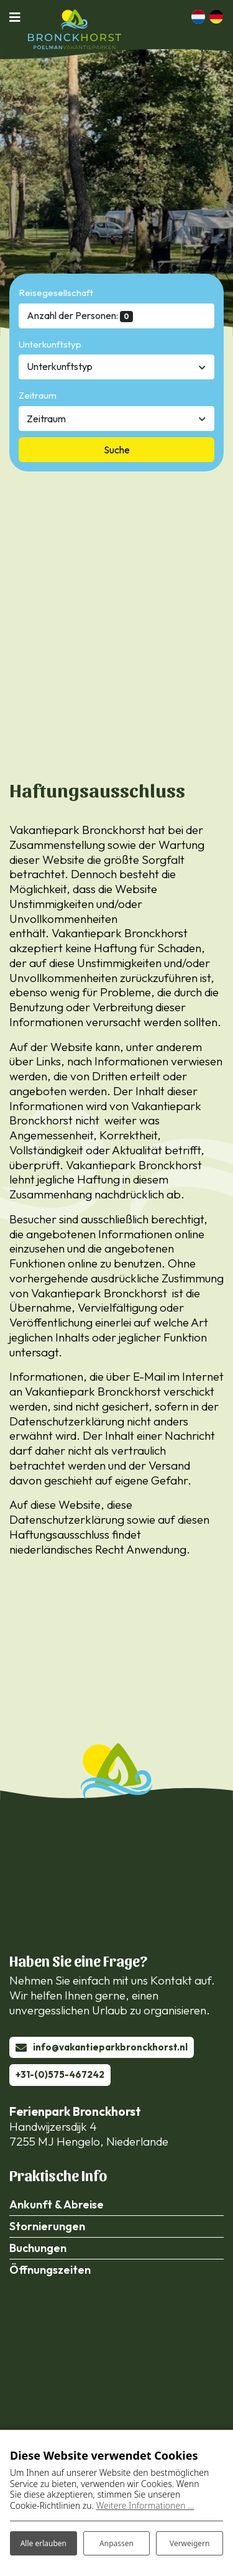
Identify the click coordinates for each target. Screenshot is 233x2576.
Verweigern (190, 2543)
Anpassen (116, 2543)
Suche (117, 449)
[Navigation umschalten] (18, 17)
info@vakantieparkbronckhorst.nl (110, 2047)
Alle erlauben (43, 2543)
